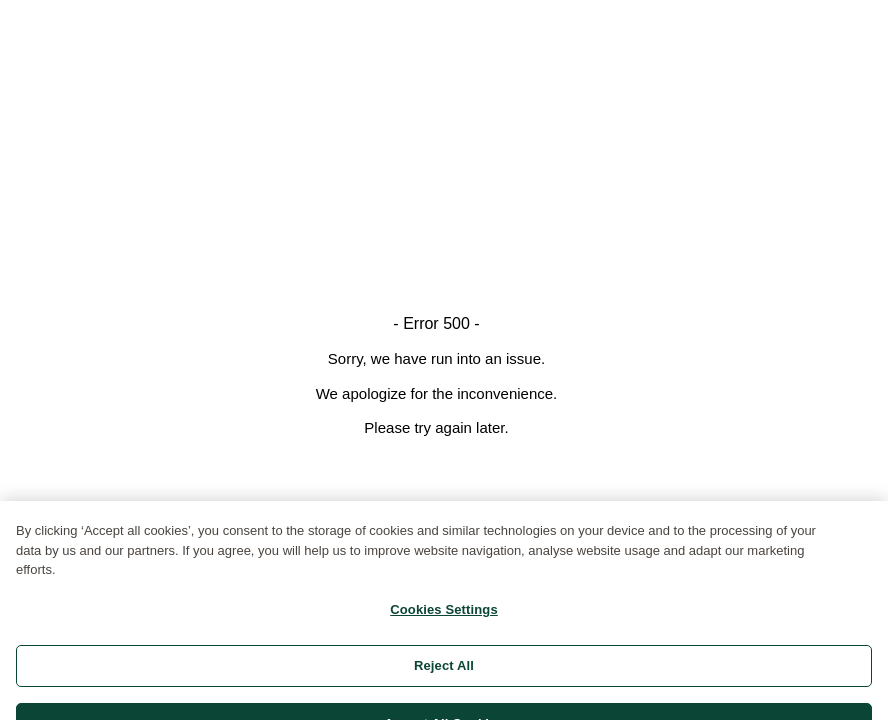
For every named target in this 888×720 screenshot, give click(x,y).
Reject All (444, 673)
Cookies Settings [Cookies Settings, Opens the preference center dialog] (444, 617)
